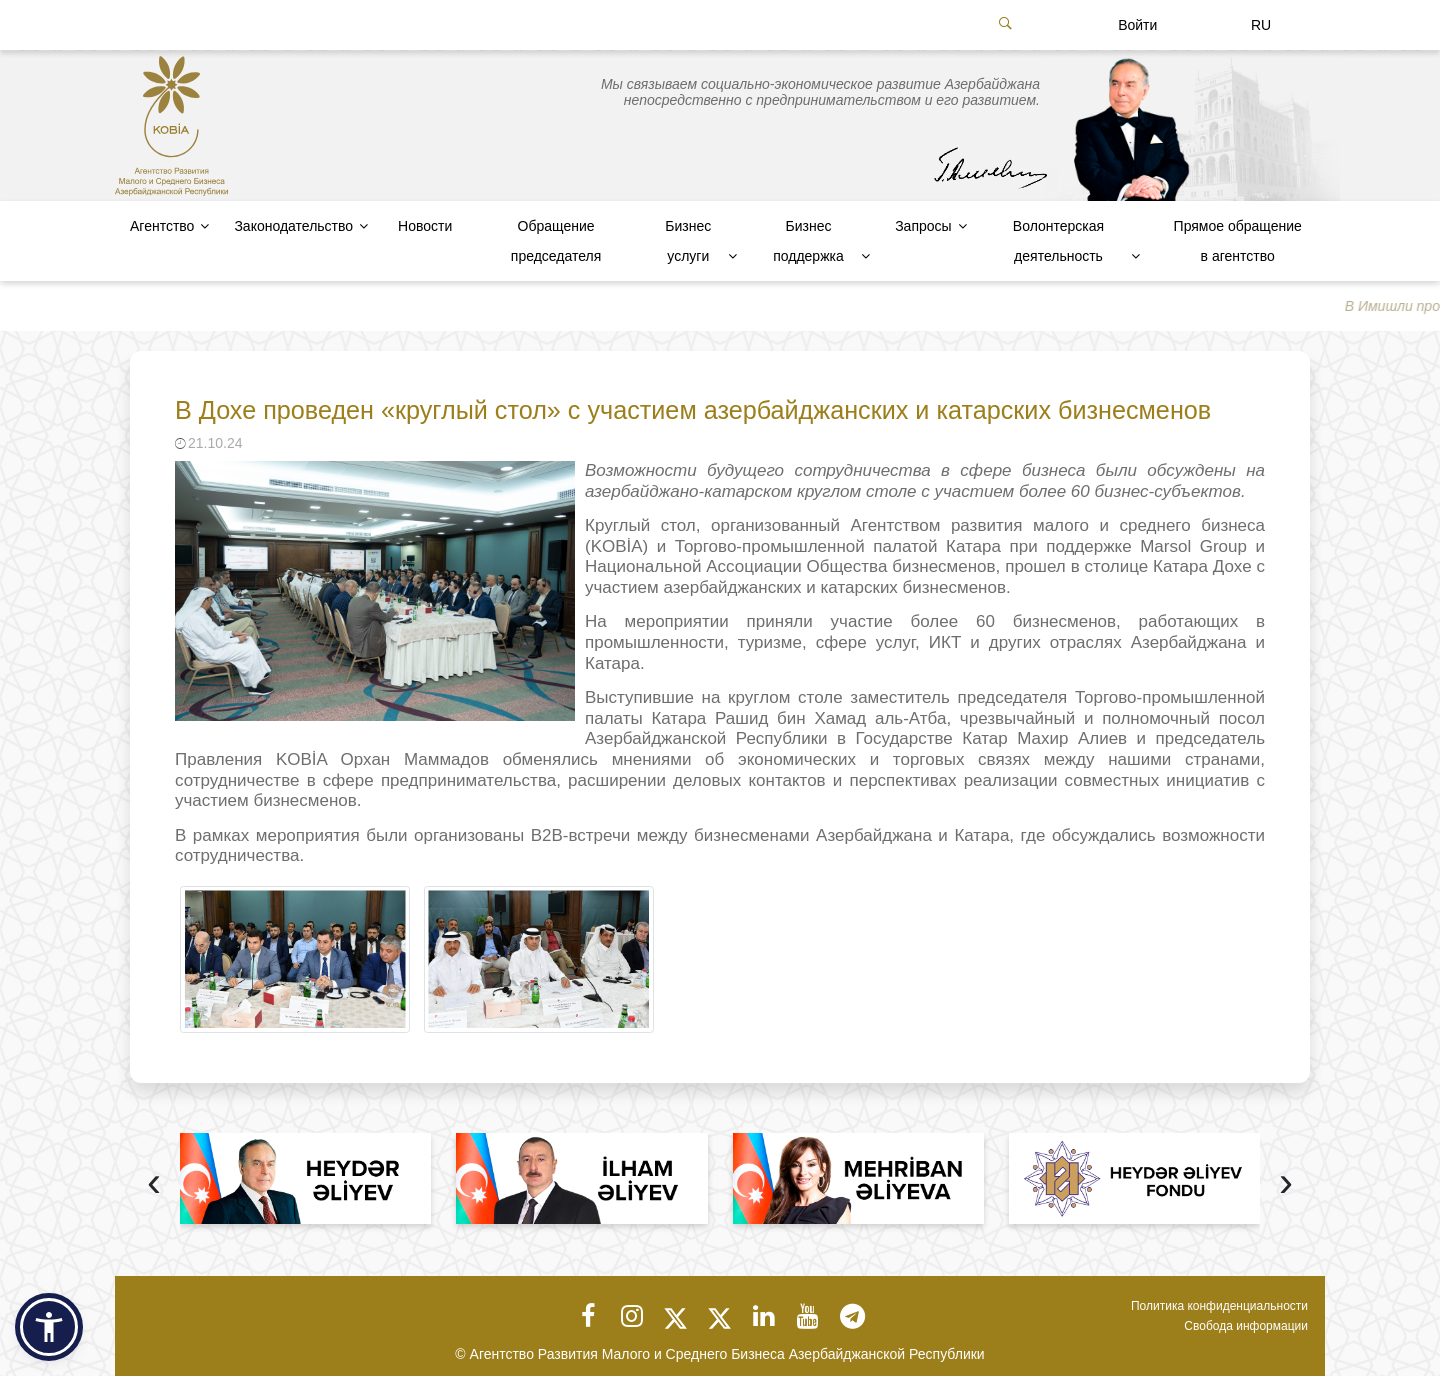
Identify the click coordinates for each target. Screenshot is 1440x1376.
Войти (1137, 25)
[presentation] (154, 1184)
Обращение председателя (556, 241)
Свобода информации (1246, 1326)
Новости (425, 226)
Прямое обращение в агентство (1238, 241)
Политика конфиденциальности (1219, 1306)
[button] (49, 1327)
